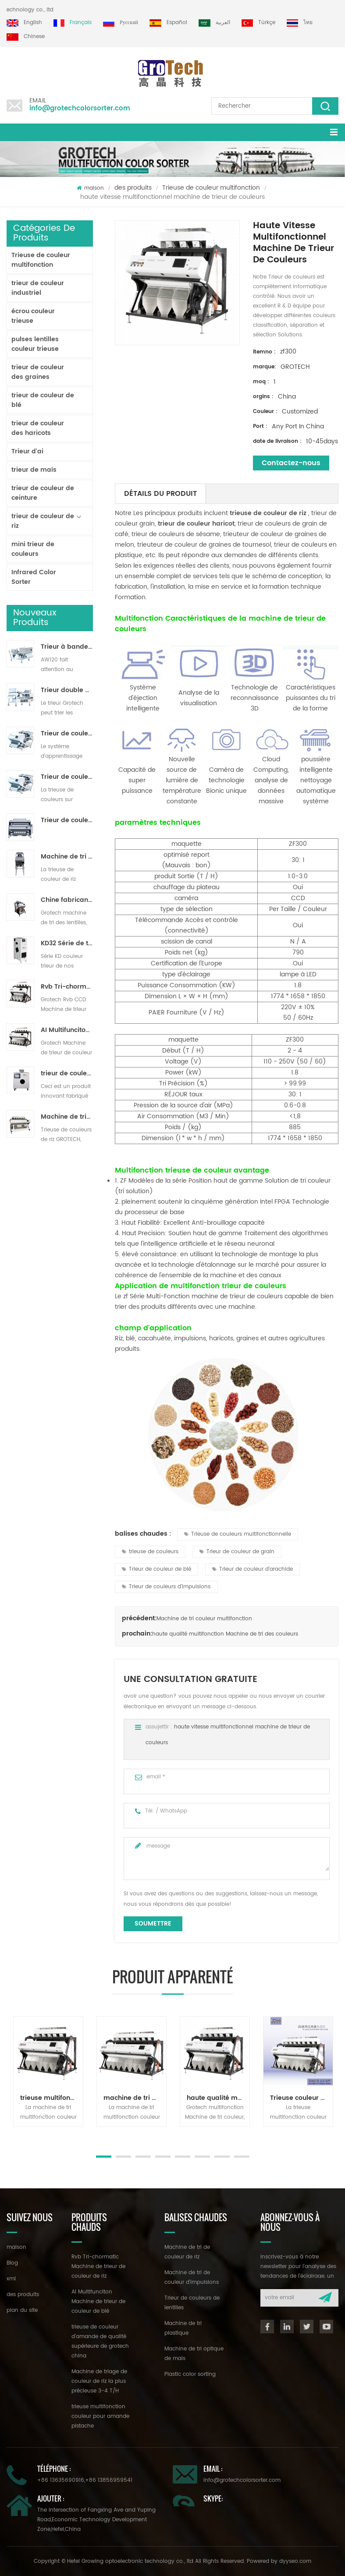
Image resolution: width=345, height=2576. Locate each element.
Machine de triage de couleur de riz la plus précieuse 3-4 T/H (67, 1117)
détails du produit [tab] (160, 493)
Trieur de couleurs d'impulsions (166, 1587)
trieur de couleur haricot (195, 524)
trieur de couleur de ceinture (42, 493)
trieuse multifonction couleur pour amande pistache (51, 2098)
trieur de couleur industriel (37, 288)
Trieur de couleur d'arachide (252, 1569)
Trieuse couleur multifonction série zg (301, 2098)
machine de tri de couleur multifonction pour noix (134, 2098)
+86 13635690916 (60, 2480)
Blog (12, 2263)
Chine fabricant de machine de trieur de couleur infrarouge (67, 900)
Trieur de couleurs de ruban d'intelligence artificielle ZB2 (67, 734)
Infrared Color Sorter (33, 577)
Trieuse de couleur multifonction (211, 188)
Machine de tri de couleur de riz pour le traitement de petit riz (67, 857)
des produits (133, 188)
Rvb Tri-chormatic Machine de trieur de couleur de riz (67, 987)
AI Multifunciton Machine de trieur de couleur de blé (67, 1030)
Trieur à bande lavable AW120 (67, 647)
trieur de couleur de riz (42, 521)
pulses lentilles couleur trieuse (35, 344)
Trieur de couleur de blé (156, 1569)
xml (11, 2279)
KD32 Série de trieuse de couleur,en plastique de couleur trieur (67, 943)
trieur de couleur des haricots (37, 428)
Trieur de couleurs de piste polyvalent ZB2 (67, 777)
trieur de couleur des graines (37, 372)
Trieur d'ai (27, 451)
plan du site (22, 2310)
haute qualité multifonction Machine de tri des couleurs (225, 1634)
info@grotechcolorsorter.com (79, 108)
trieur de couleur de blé (42, 400)
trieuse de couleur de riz (267, 513)
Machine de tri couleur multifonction (204, 1619)
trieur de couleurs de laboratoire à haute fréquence (67, 1073)
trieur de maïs (34, 470)
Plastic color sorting (190, 2374)
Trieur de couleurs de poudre (67, 820)
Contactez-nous (291, 463)
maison (90, 188)
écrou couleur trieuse (33, 316)
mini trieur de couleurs (32, 549)
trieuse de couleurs (150, 1552)
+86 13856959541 (108, 2480)
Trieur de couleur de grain (236, 1552)
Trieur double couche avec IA (67, 690)
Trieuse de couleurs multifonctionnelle (237, 1534)
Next (11, 2135)
